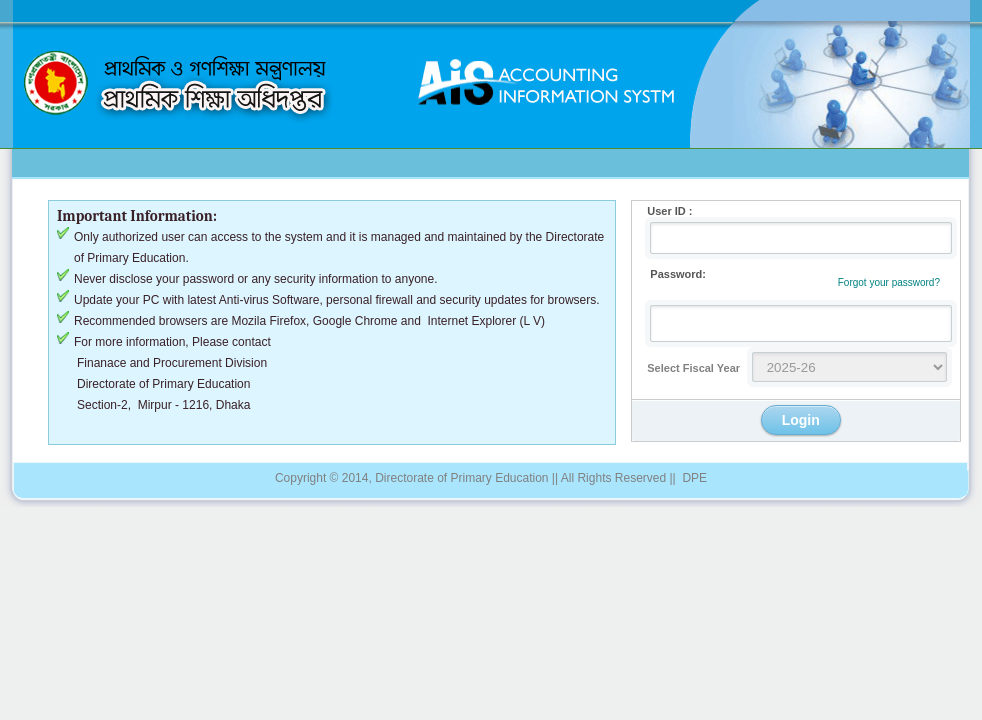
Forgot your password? (889, 282)
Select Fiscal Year (686, 368)
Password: (669, 274)
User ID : (662, 211)
